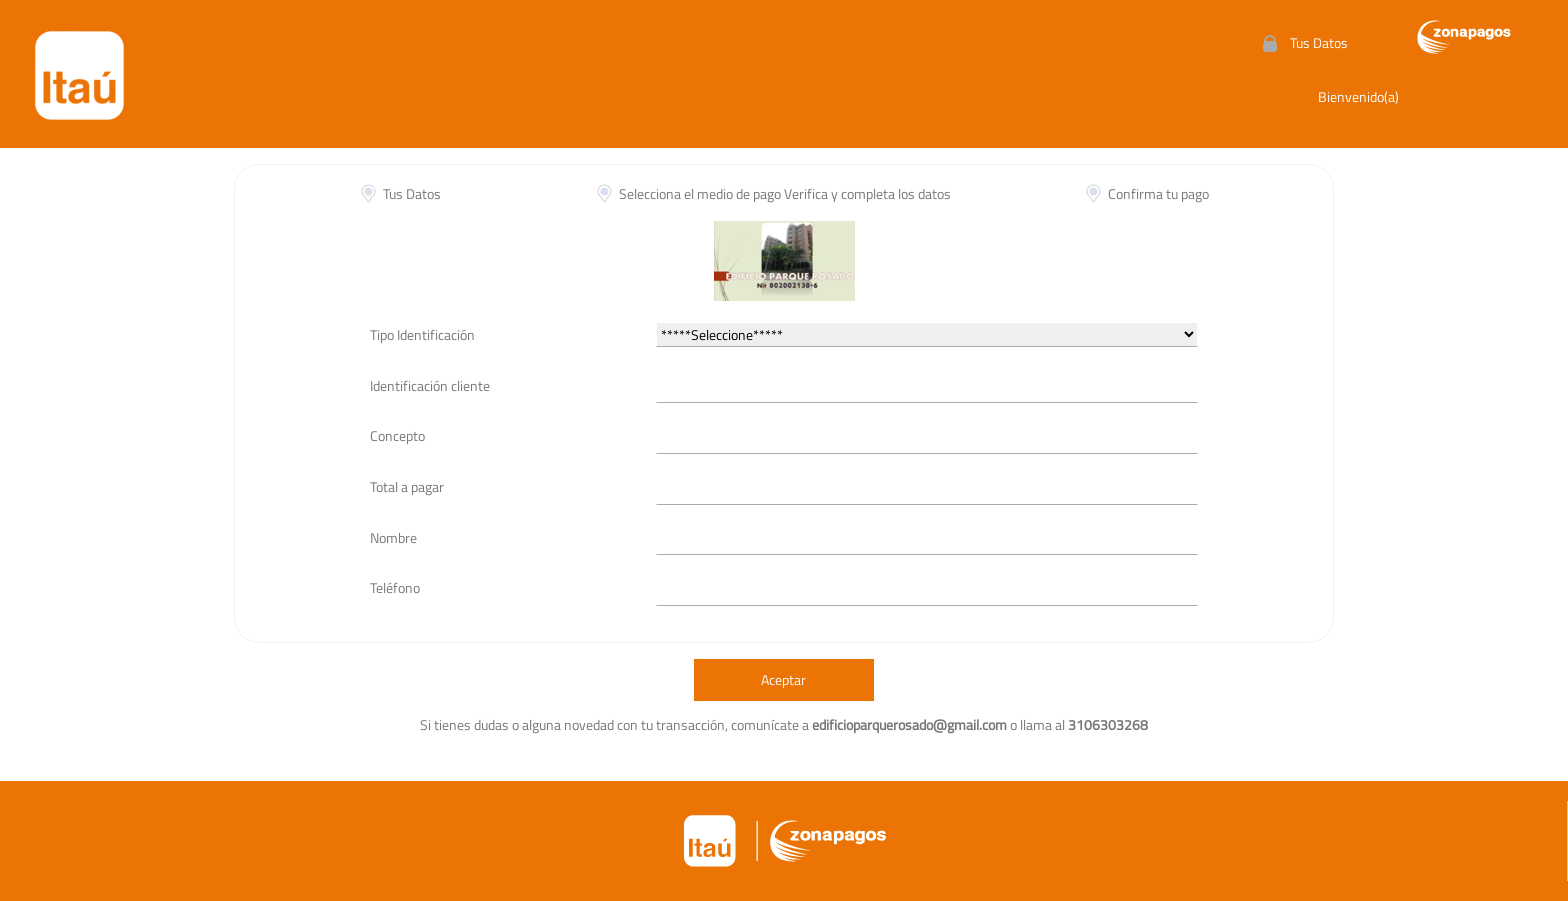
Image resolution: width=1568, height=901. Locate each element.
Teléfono (395, 587)
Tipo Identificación (422, 334)
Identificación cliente (430, 385)
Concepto (397, 435)
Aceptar (783, 679)
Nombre (393, 537)
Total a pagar (407, 486)
